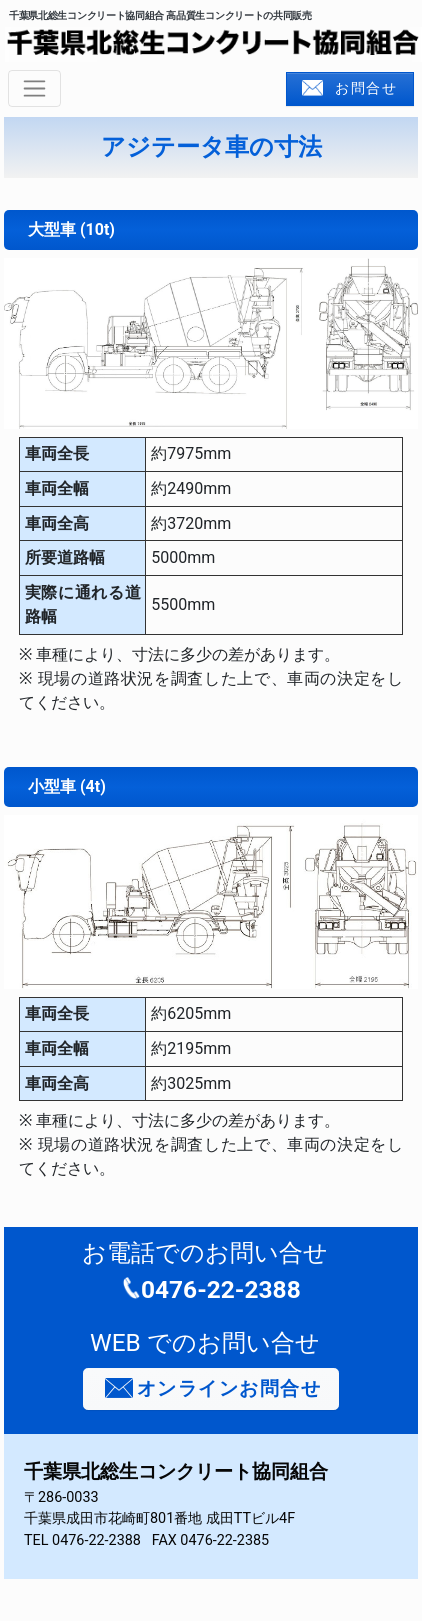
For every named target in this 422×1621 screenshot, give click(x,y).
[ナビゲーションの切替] (34, 88)
